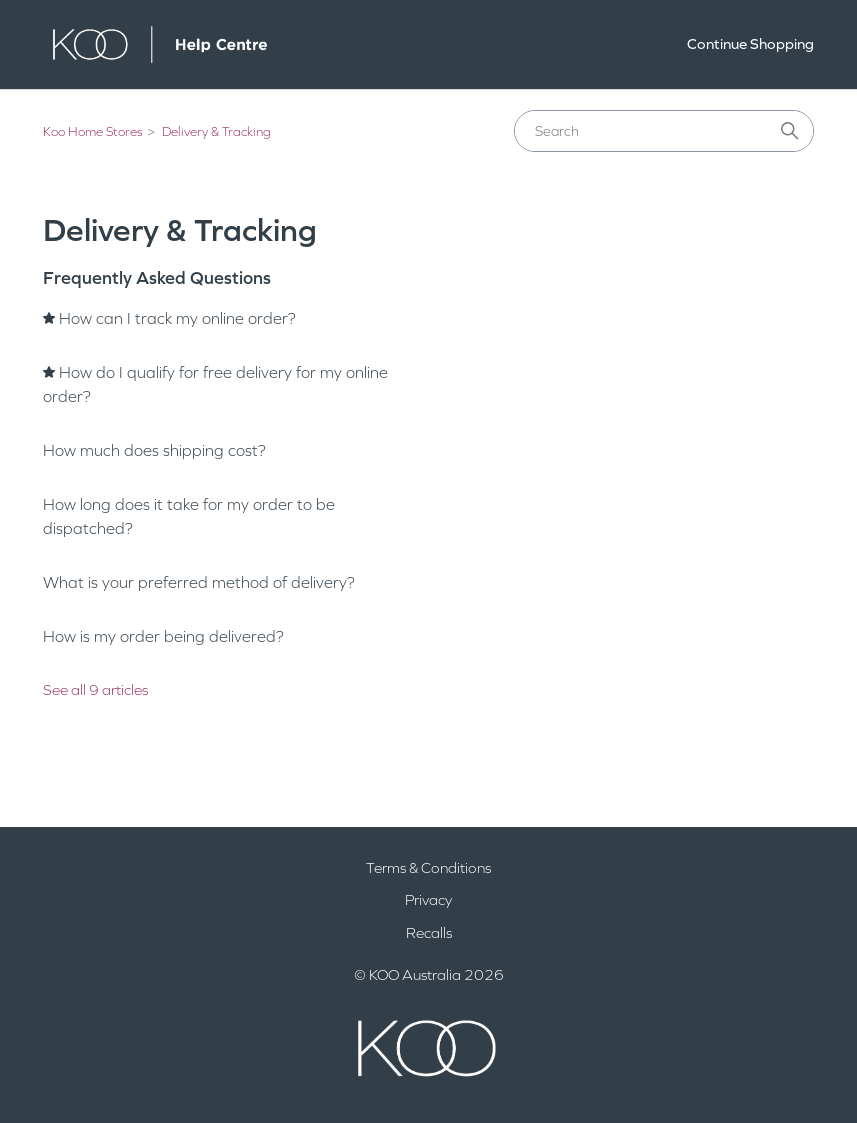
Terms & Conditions (428, 868)
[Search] (664, 131)
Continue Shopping (750, 44)
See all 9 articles (95, 690)
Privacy (428, 900)
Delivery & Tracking (216, 132)
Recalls (429, 933)
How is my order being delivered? (163, 636)
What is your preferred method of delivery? (199, 582)
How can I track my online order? (177, 318)
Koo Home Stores (93, 132)
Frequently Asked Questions (157, 278)
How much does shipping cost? (154, 450)
